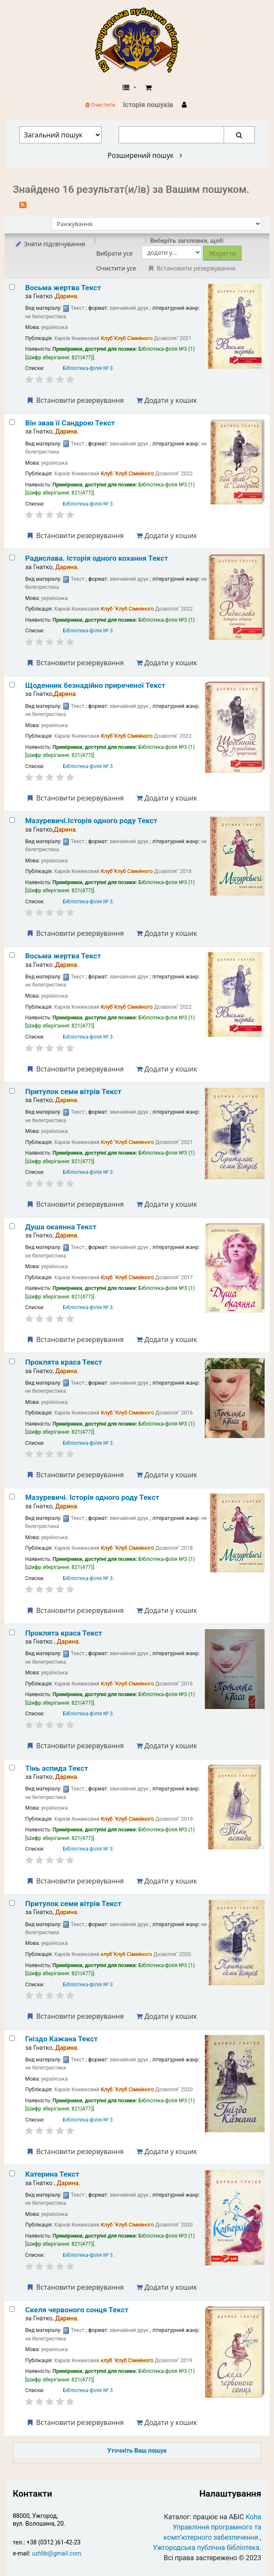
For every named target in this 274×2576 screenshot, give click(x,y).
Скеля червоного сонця (76, 2309)
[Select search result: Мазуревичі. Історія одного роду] (12, 1496)
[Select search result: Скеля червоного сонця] (12, 2309)
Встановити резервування (75, 400)
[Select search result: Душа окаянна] (12, 1226)
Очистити (100, 105)
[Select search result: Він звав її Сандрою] (12, 422)
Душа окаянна (60, 1227)
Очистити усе (116, 268)
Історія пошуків (148, 105)
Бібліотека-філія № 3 (88, 368)
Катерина (52, 2174)
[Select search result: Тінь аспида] (12, 1767)
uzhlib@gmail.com (56, 2553)
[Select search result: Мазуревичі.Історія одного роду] (12, 820)
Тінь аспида (56, 1768)
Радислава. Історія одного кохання (96, 558)
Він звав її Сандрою (70, 423)
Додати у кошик (166, 400)
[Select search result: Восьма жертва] (12, 287)
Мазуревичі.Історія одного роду (91, 820)
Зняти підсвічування (50, 244)
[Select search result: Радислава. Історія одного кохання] (12, 557)
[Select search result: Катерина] (12, 2173)
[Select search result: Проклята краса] (12, 1361)
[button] (148, 87)
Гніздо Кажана (61, 2039)
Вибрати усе (114, 253)
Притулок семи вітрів (73, 1091)
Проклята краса (63, 1362)
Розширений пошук (145, 155)
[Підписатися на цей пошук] (23, 204)
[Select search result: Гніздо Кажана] (12, 2038)
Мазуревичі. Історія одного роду (92, 1497)
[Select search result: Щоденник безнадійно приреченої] (12, 684)
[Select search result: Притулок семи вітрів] (12, 1091)
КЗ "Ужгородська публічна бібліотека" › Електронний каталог (140, 41)
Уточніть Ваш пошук (136, 2450)
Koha (253, 2517)
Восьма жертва (63, 287)
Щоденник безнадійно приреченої (95, 685)
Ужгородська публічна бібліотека (206, 2548)
